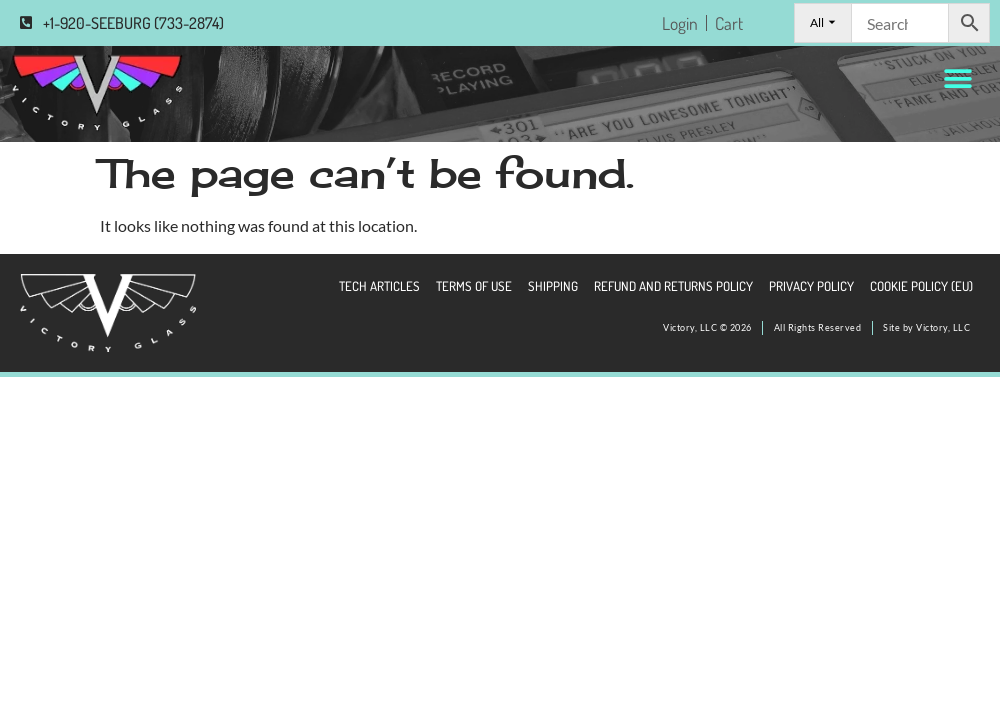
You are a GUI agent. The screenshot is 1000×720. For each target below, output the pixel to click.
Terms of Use (474, 286)
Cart (729, 23)
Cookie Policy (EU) (921, 286)
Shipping (553, 286)
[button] (957, 78)
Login (680, 23)
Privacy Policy (811, 286)
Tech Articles (379, 286)
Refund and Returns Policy (673, 286)
